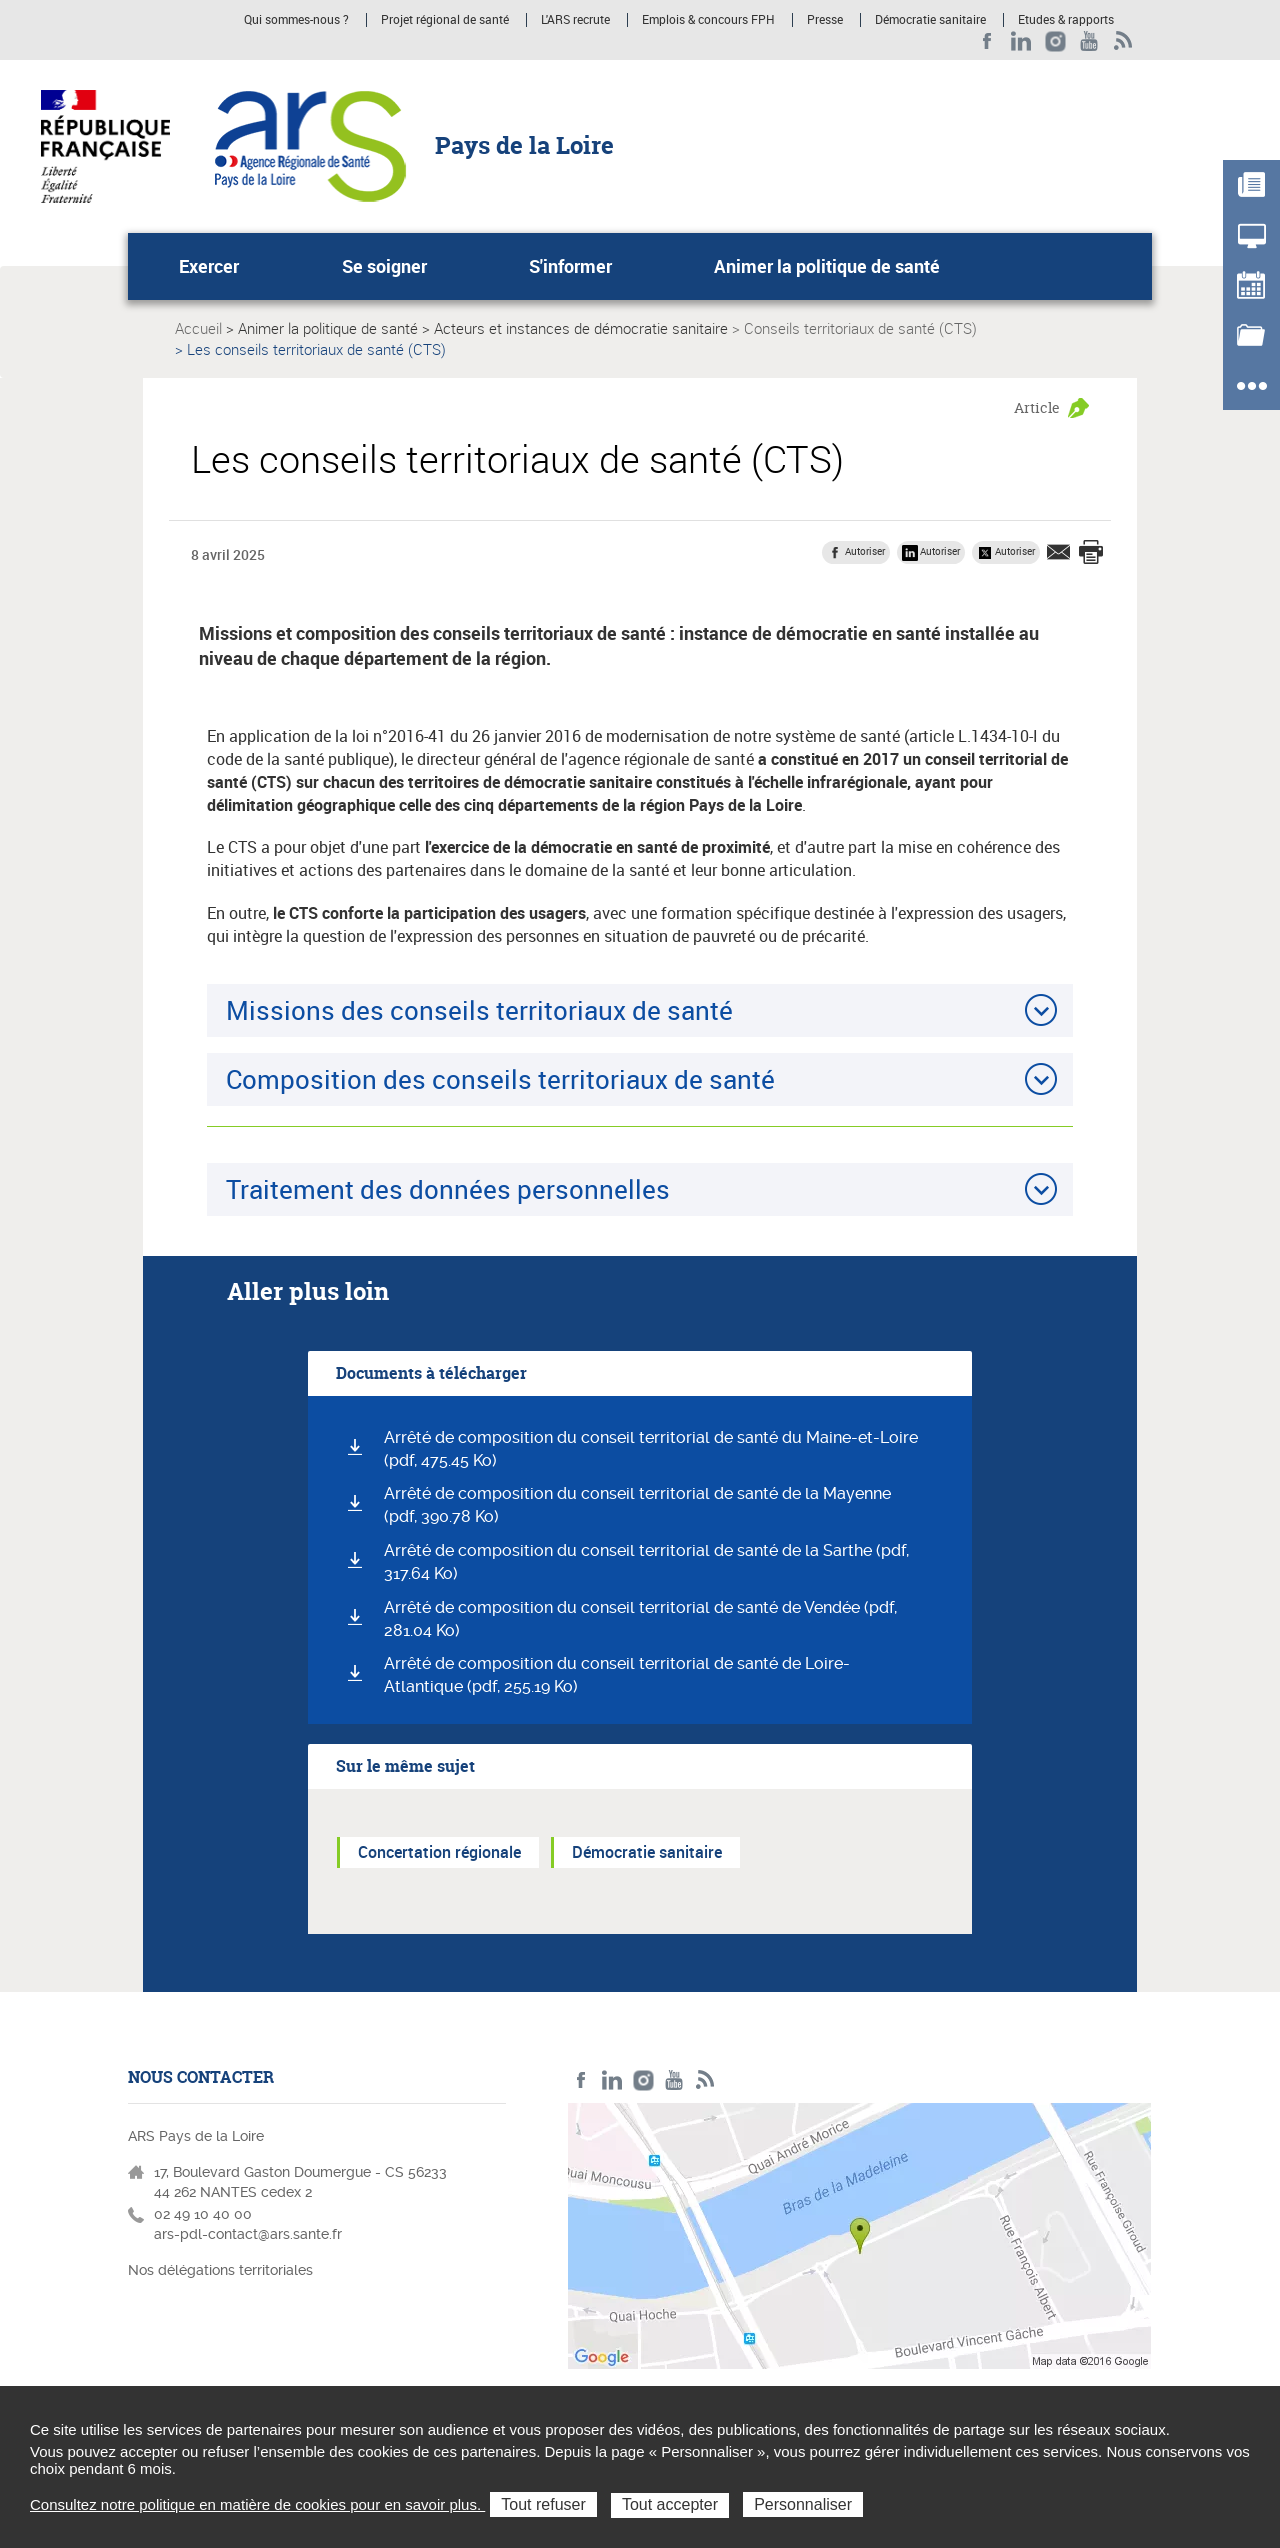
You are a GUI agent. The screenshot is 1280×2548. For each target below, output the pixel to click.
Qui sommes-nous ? (296, 20)
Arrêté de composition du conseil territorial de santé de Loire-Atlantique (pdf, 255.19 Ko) (617, 1675)
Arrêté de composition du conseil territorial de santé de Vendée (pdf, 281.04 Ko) (640, 1619)
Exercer (209, 266)
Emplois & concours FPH (708, 20)
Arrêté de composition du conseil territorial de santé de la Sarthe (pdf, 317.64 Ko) (646, 1562)
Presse (825, 20)
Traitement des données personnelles (448, 1189)
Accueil (198, 328)
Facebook (987, 41)
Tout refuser (543, 2504)
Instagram (1055, 41)
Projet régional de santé (445, 20)
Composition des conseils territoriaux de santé (500, 1079)
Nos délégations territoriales (222, 2270)
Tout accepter (670, 2504)
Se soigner (384, 266)
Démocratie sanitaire (930, 20)
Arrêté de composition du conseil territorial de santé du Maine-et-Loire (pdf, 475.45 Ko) (651, 1449)
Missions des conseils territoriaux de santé (479, 1010)
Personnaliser (803, 2504)
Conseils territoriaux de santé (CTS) (860, 328)
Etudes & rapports (1066, 20)
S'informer (570, 266)
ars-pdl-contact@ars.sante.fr (248, 2234)
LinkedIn (1021, 41)
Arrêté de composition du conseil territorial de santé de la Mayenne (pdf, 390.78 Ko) (637, 1505)
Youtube (1089, 41)
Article (1037, 407)
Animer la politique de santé (827, 266)
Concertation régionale (439, 1852)
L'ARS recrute (575, 20)
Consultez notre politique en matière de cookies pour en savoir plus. (257, 2504)
